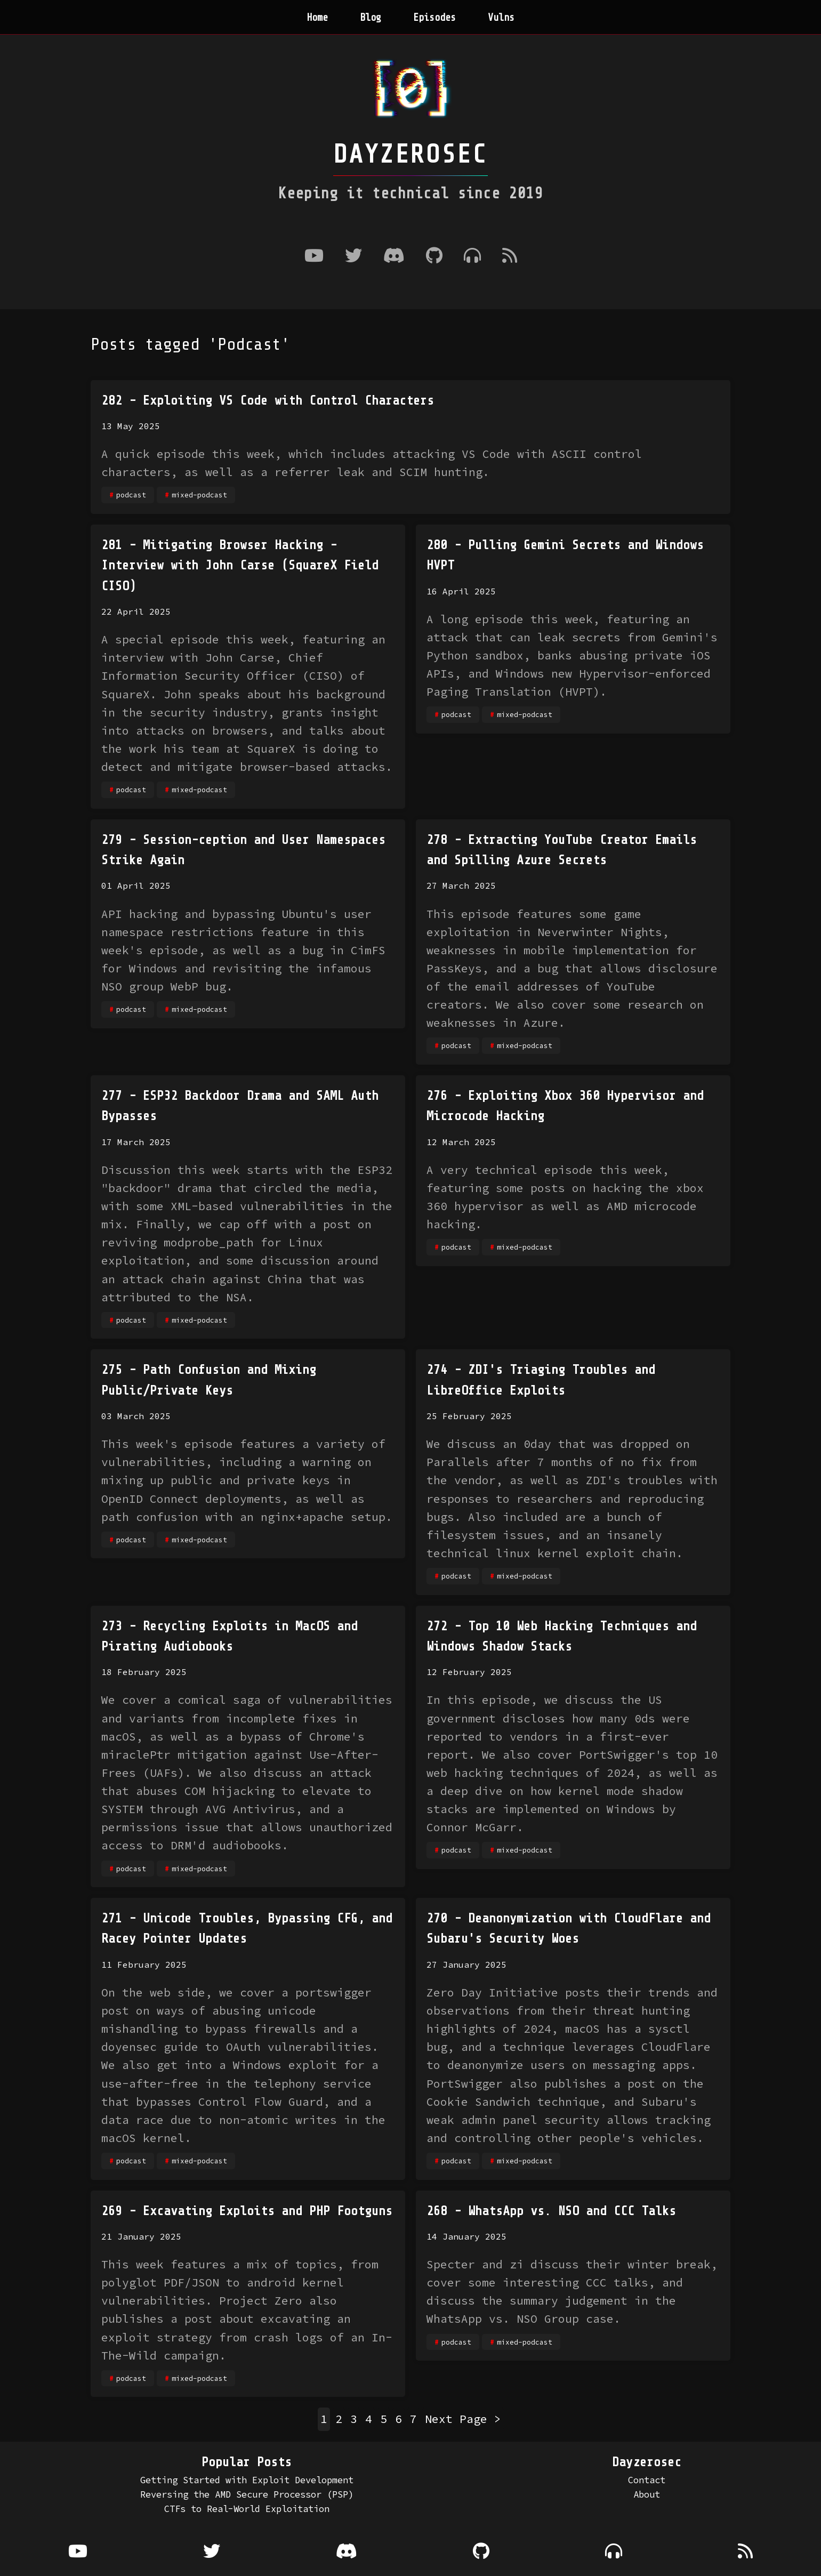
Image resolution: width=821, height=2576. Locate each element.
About (646, 2494)
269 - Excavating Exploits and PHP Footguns (246, 2211)
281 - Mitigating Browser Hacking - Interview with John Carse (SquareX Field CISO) (240, 565)
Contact (646, 2480)
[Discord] (394, 256)
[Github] (434, 256)
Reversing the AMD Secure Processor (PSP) (246, 2494)
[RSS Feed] (510, 256)
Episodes (434, 17)
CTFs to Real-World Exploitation (246, 2509)
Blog (370, 17)
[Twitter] (353, 256)
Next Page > (463, 2419)
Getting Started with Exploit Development (246, 2480)
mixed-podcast (199, 494)
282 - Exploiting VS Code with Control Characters (267, 400)
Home (317, 17)
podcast (131, 494)
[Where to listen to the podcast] (472, 256)
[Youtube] (314, 256)
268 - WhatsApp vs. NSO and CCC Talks (551, 2211)
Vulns (501, 17)
